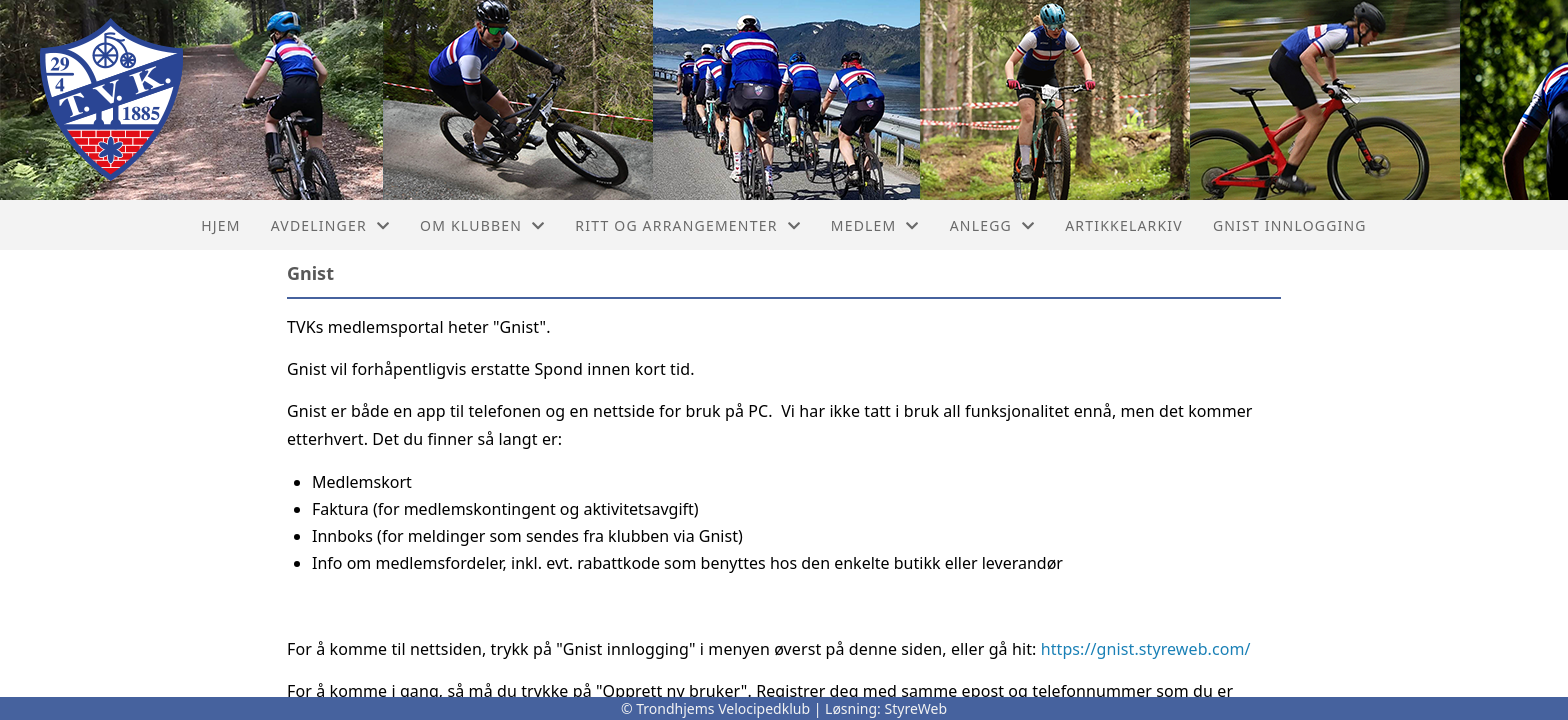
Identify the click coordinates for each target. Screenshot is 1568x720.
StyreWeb (916, 708)
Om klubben (482, 225)
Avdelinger (330, 225)
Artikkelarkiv (1124, 225)
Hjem (220, 225)
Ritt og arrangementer (687, 225)
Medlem (875, 225)
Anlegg (993, 225)
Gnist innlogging (1290, 225)
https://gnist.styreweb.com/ (1146, 649)
